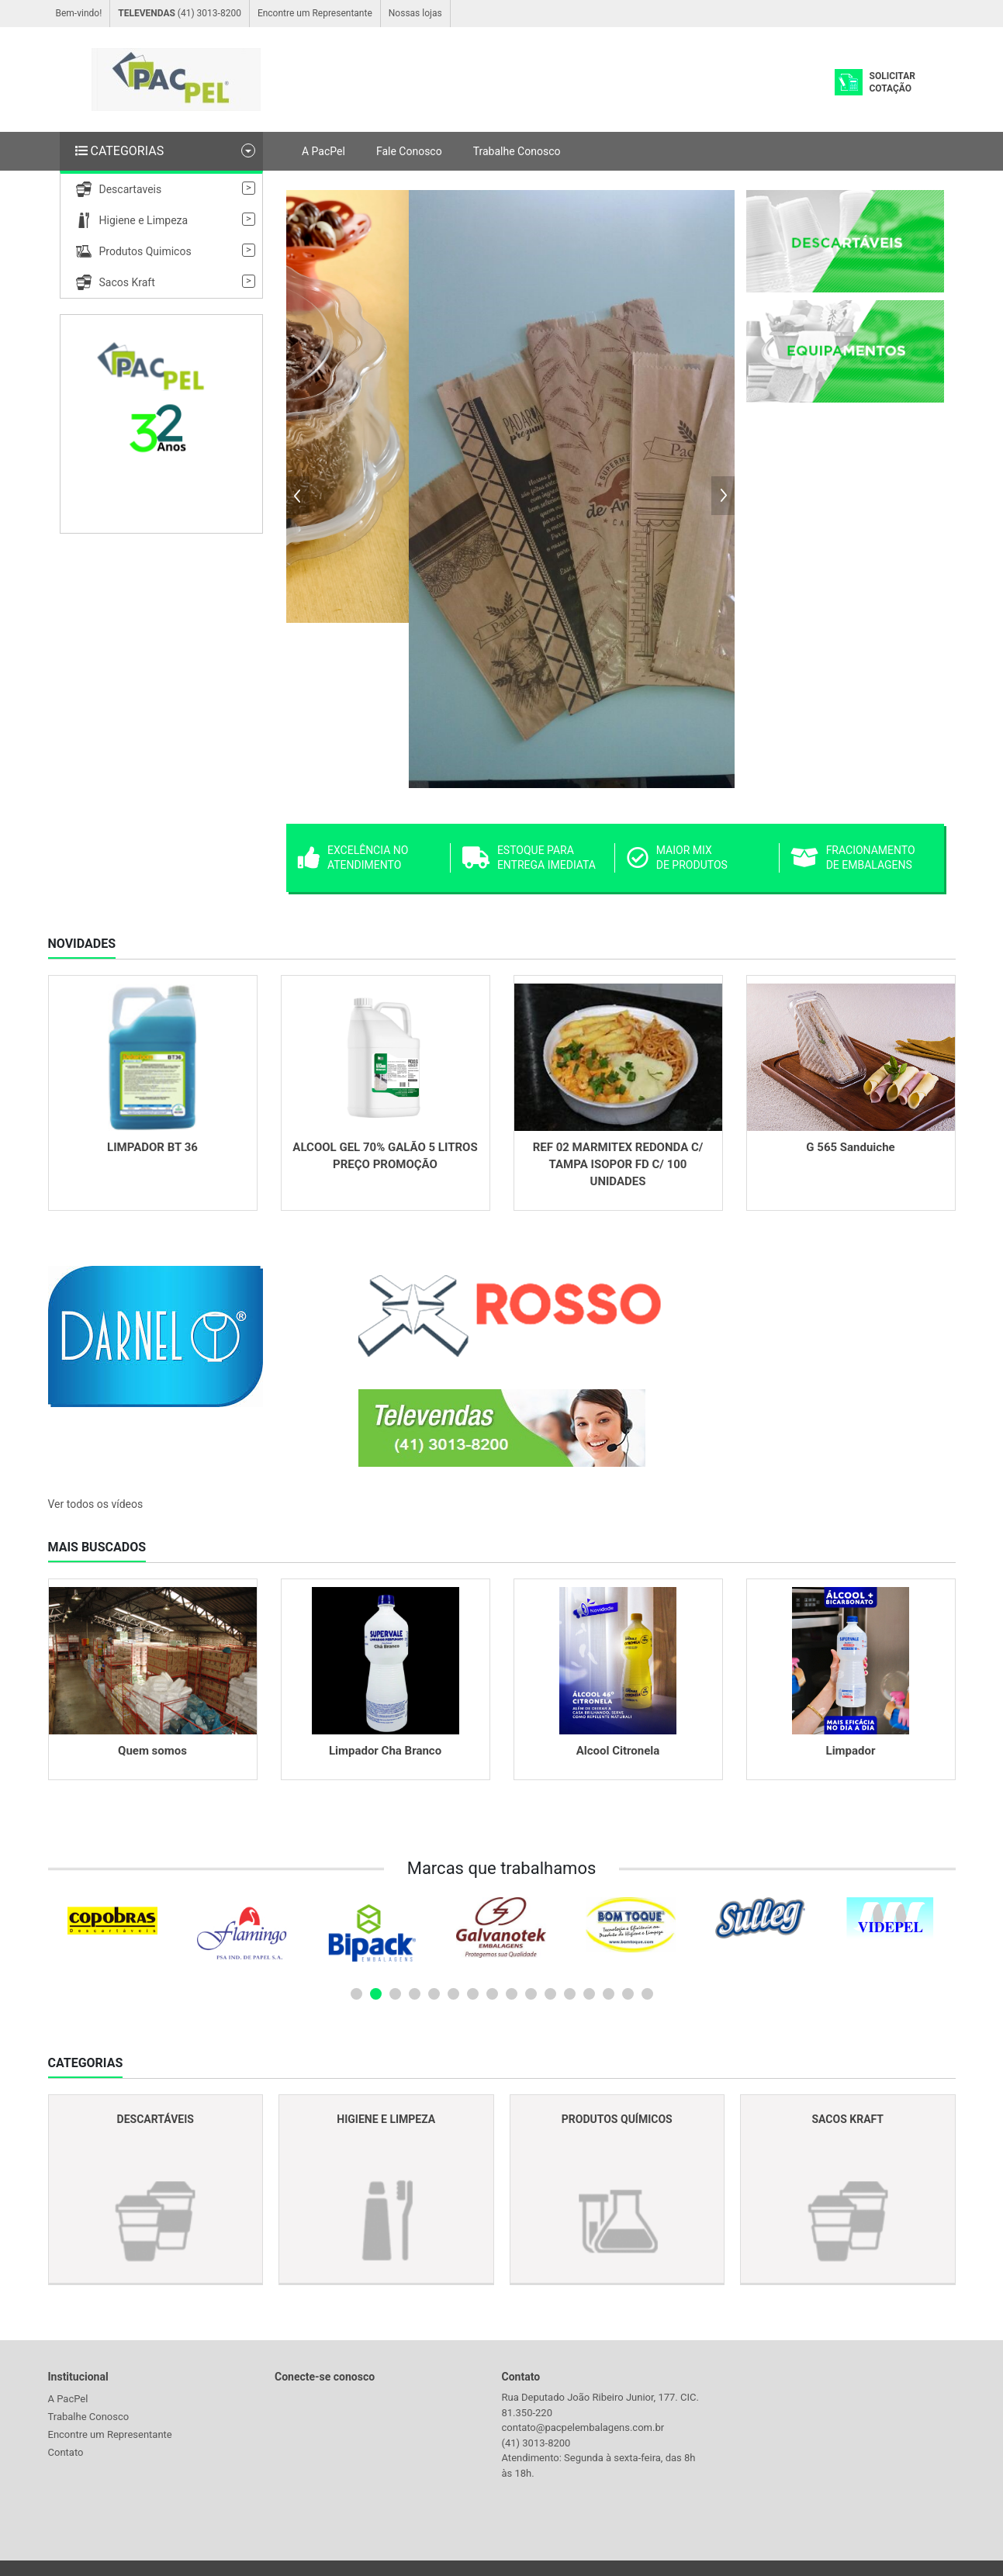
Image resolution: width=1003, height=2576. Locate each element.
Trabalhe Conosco (517, 151)
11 (550, 1994)
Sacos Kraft (115, 282)
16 (647, 1994)
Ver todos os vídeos (96, 1504)
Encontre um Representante (315, 13)
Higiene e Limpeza (132, 220)
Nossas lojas (415, 13)
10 (531, 1994)
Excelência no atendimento (353, 857)
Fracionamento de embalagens (853, 857)
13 (589, 1994)
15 (628, 1994)
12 (570, 1994)
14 (608, 1994)
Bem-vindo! (79, 13)
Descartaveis (119, 189)
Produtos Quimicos (134, 251)
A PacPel (323, 151)
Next (723, 495)
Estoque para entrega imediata (529, 857)
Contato (66, 2452)
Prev (298, 495)
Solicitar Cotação (892, 82)
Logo (176, 79)
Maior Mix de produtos (677, 857)
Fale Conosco (409, 151)
